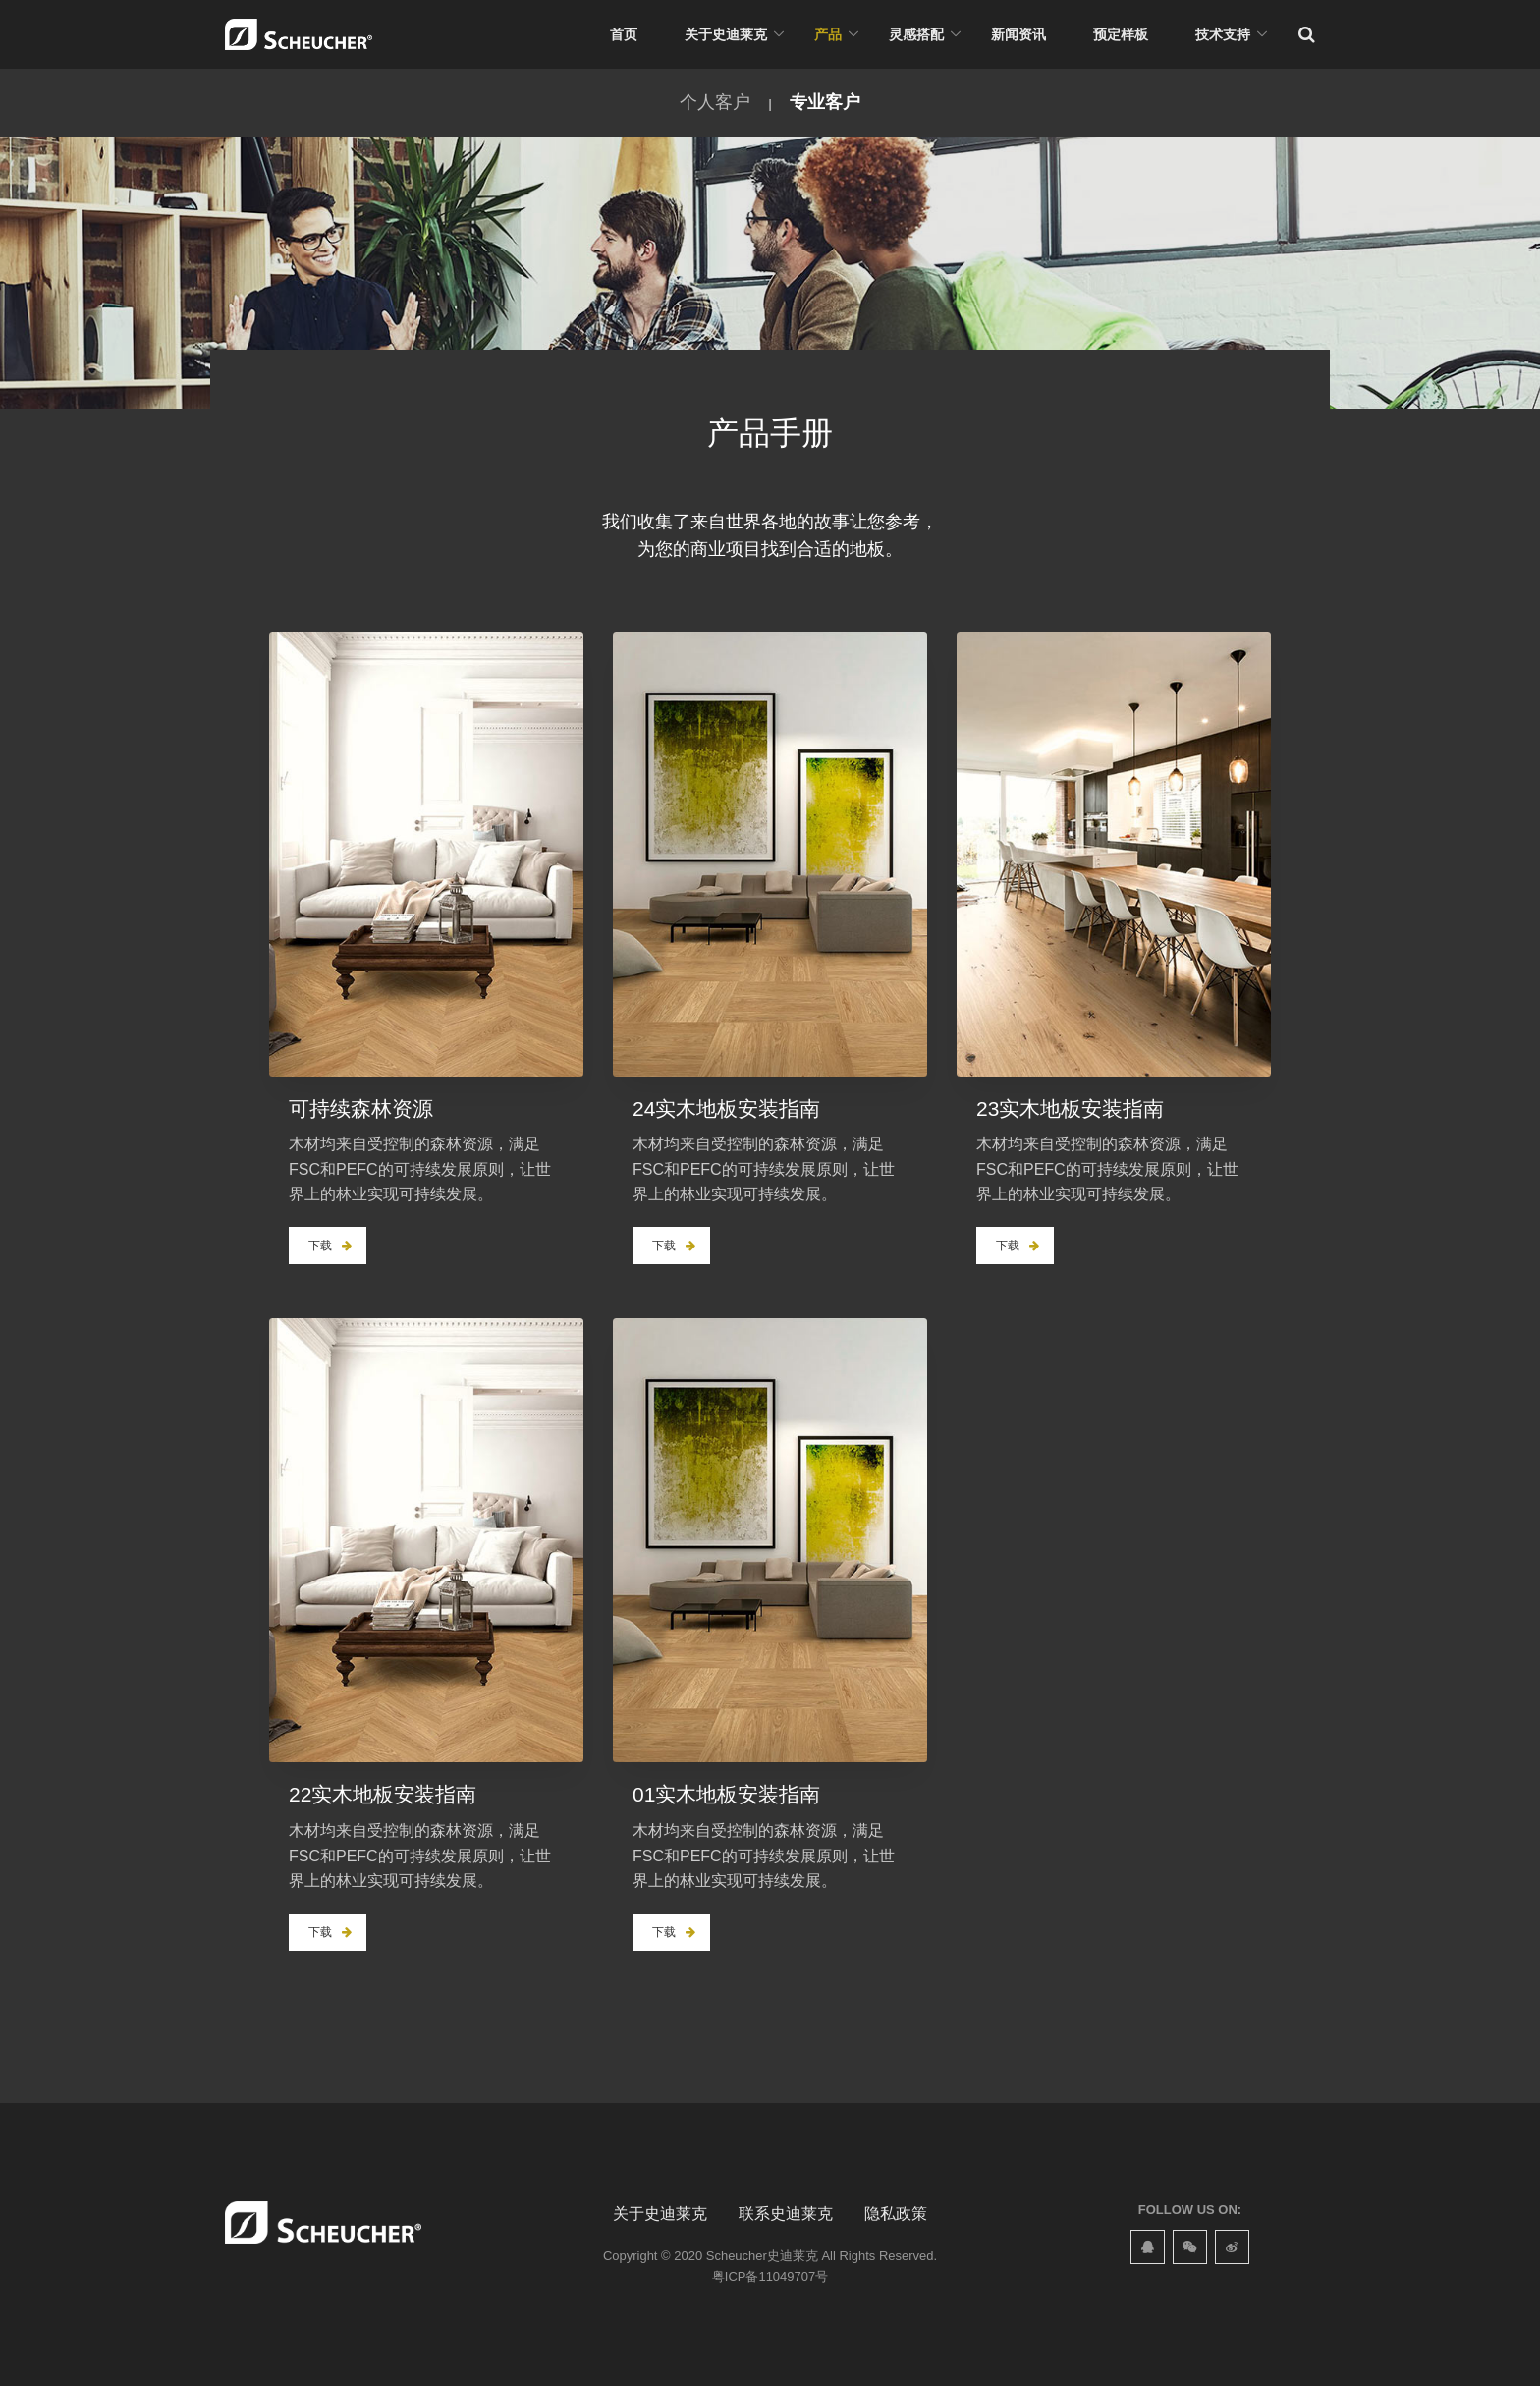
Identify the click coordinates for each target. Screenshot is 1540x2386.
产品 (828, 34)
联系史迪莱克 (786, 2213)
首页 (623, 34)
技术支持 (1222, 34)
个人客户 (715, 102)
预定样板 (1120, 34)
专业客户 (825, 102)
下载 (330, 1245)
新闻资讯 (1018, 34)
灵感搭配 (916, 34)
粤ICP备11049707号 (770, 2276)
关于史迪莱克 (726, 34)
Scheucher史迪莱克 (762, 2255)
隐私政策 (895, 2213)
